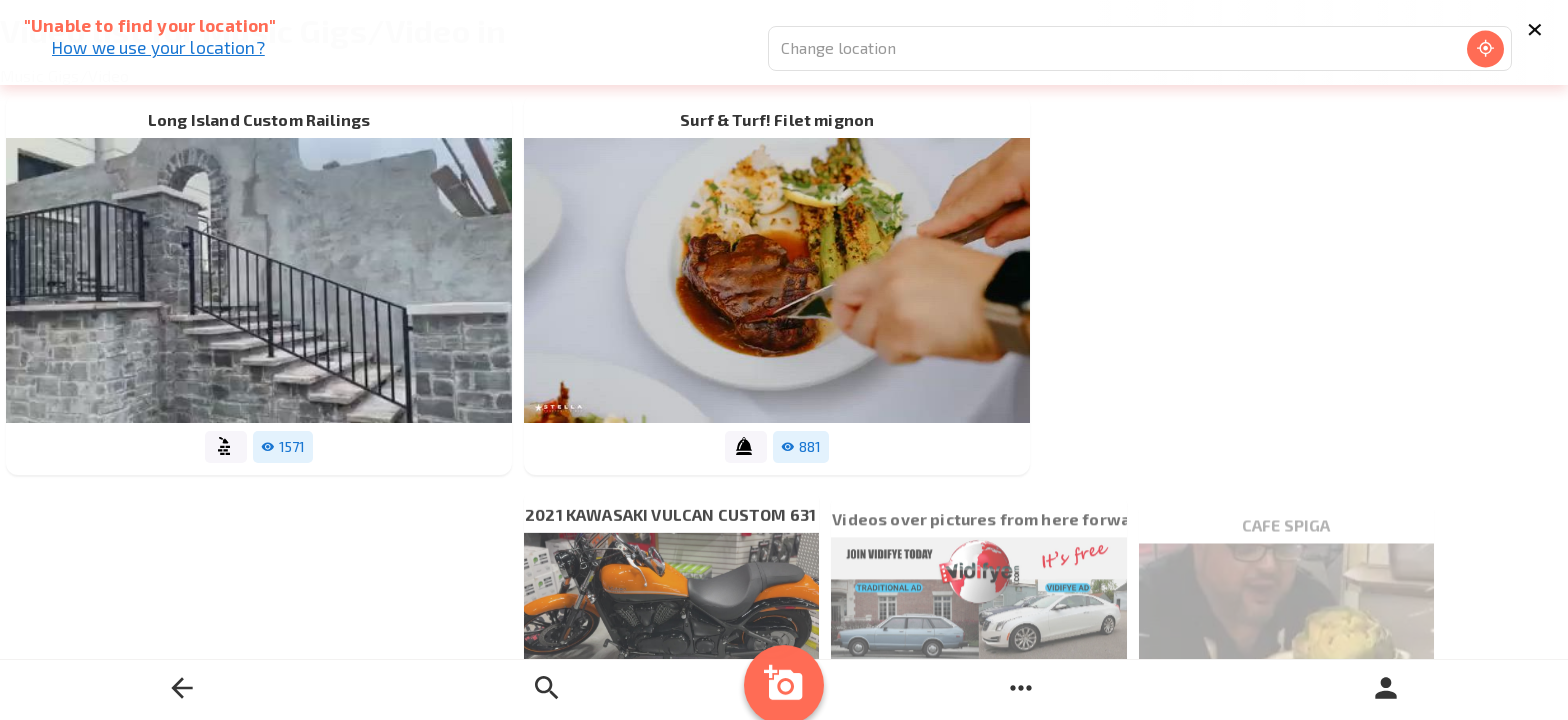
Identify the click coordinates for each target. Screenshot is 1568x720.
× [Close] (1534, 26)
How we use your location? (158, 47)
